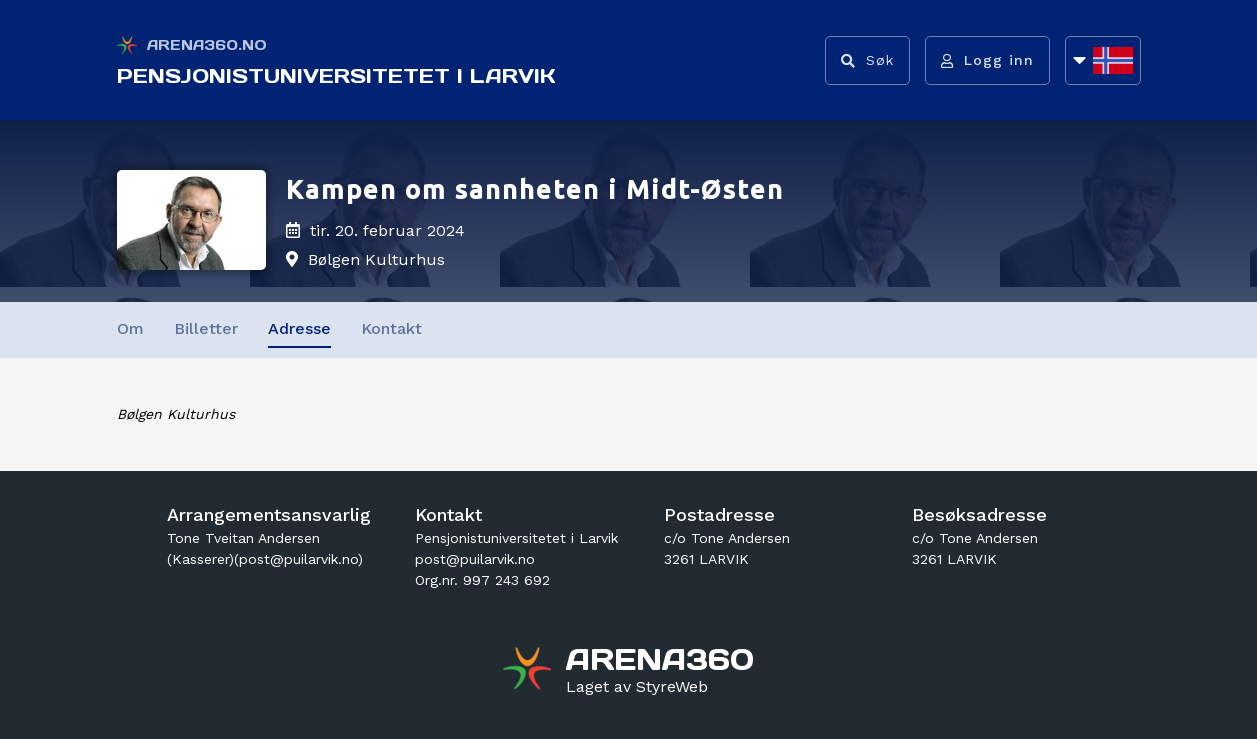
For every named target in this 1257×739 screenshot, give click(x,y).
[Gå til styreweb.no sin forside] (637, 687)
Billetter (206, 328)
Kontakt (391, 328)
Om (130, 328)
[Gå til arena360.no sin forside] (529, 671)
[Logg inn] (987, 60)
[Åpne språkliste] (1103, 60)
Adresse (299, 328)
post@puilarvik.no (475, 559)
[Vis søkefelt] (867, 60)
